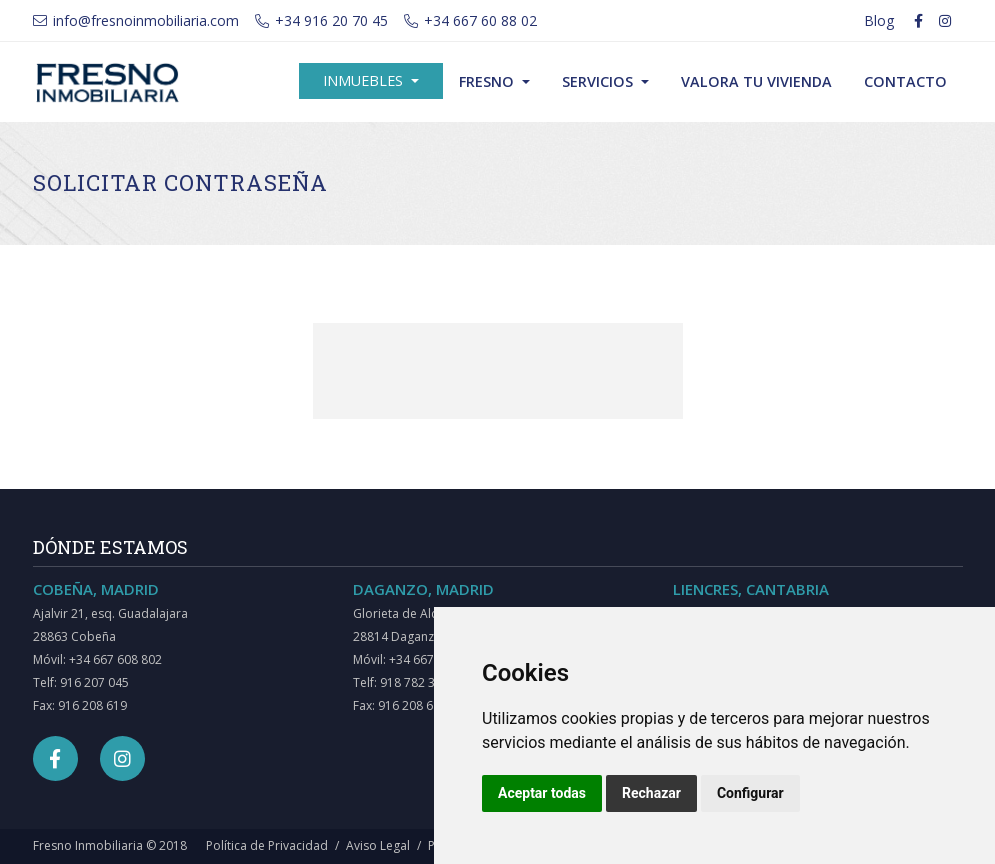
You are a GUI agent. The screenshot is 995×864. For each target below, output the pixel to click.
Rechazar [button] (651, 793)
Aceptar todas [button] (542, 793)
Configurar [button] (750, 793)
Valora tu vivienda (756, 81)
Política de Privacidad (267, 845)
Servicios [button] (599, 81)
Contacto (905, 81)
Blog (879, 20)
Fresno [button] (488, 81)
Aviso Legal (378, 845)
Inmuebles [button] (365, 80)
